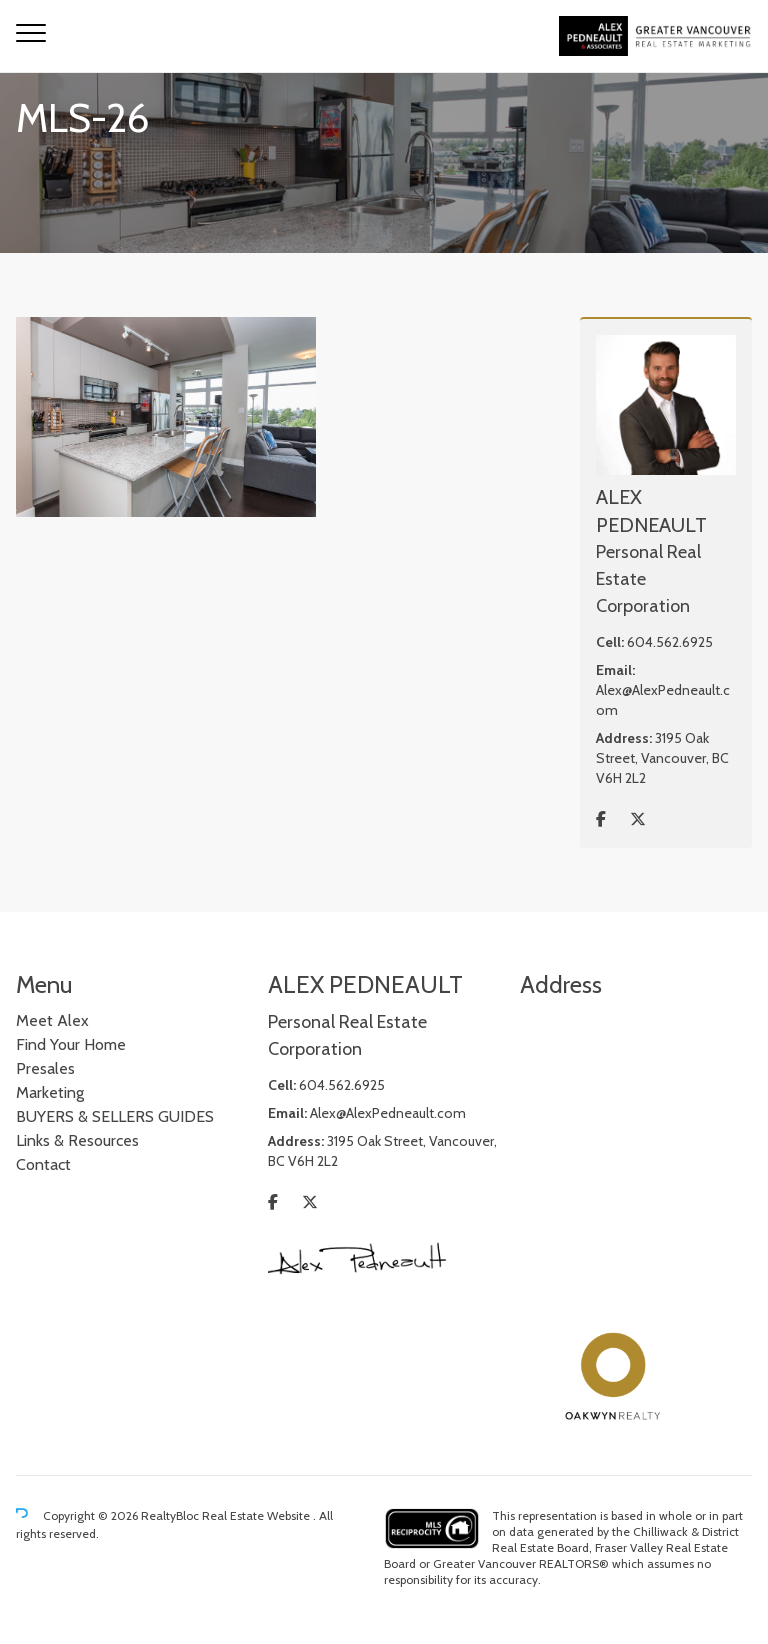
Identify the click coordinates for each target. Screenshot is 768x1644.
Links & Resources (77, 1140)
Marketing (50, 1092)
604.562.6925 (670, 642)
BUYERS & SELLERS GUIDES (115, 1116)
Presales (45, 1068)
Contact (43, 1164)
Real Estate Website (257, 1515)
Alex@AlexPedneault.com (388, 1113)
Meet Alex (52, 1020)
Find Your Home (71, 1044)
